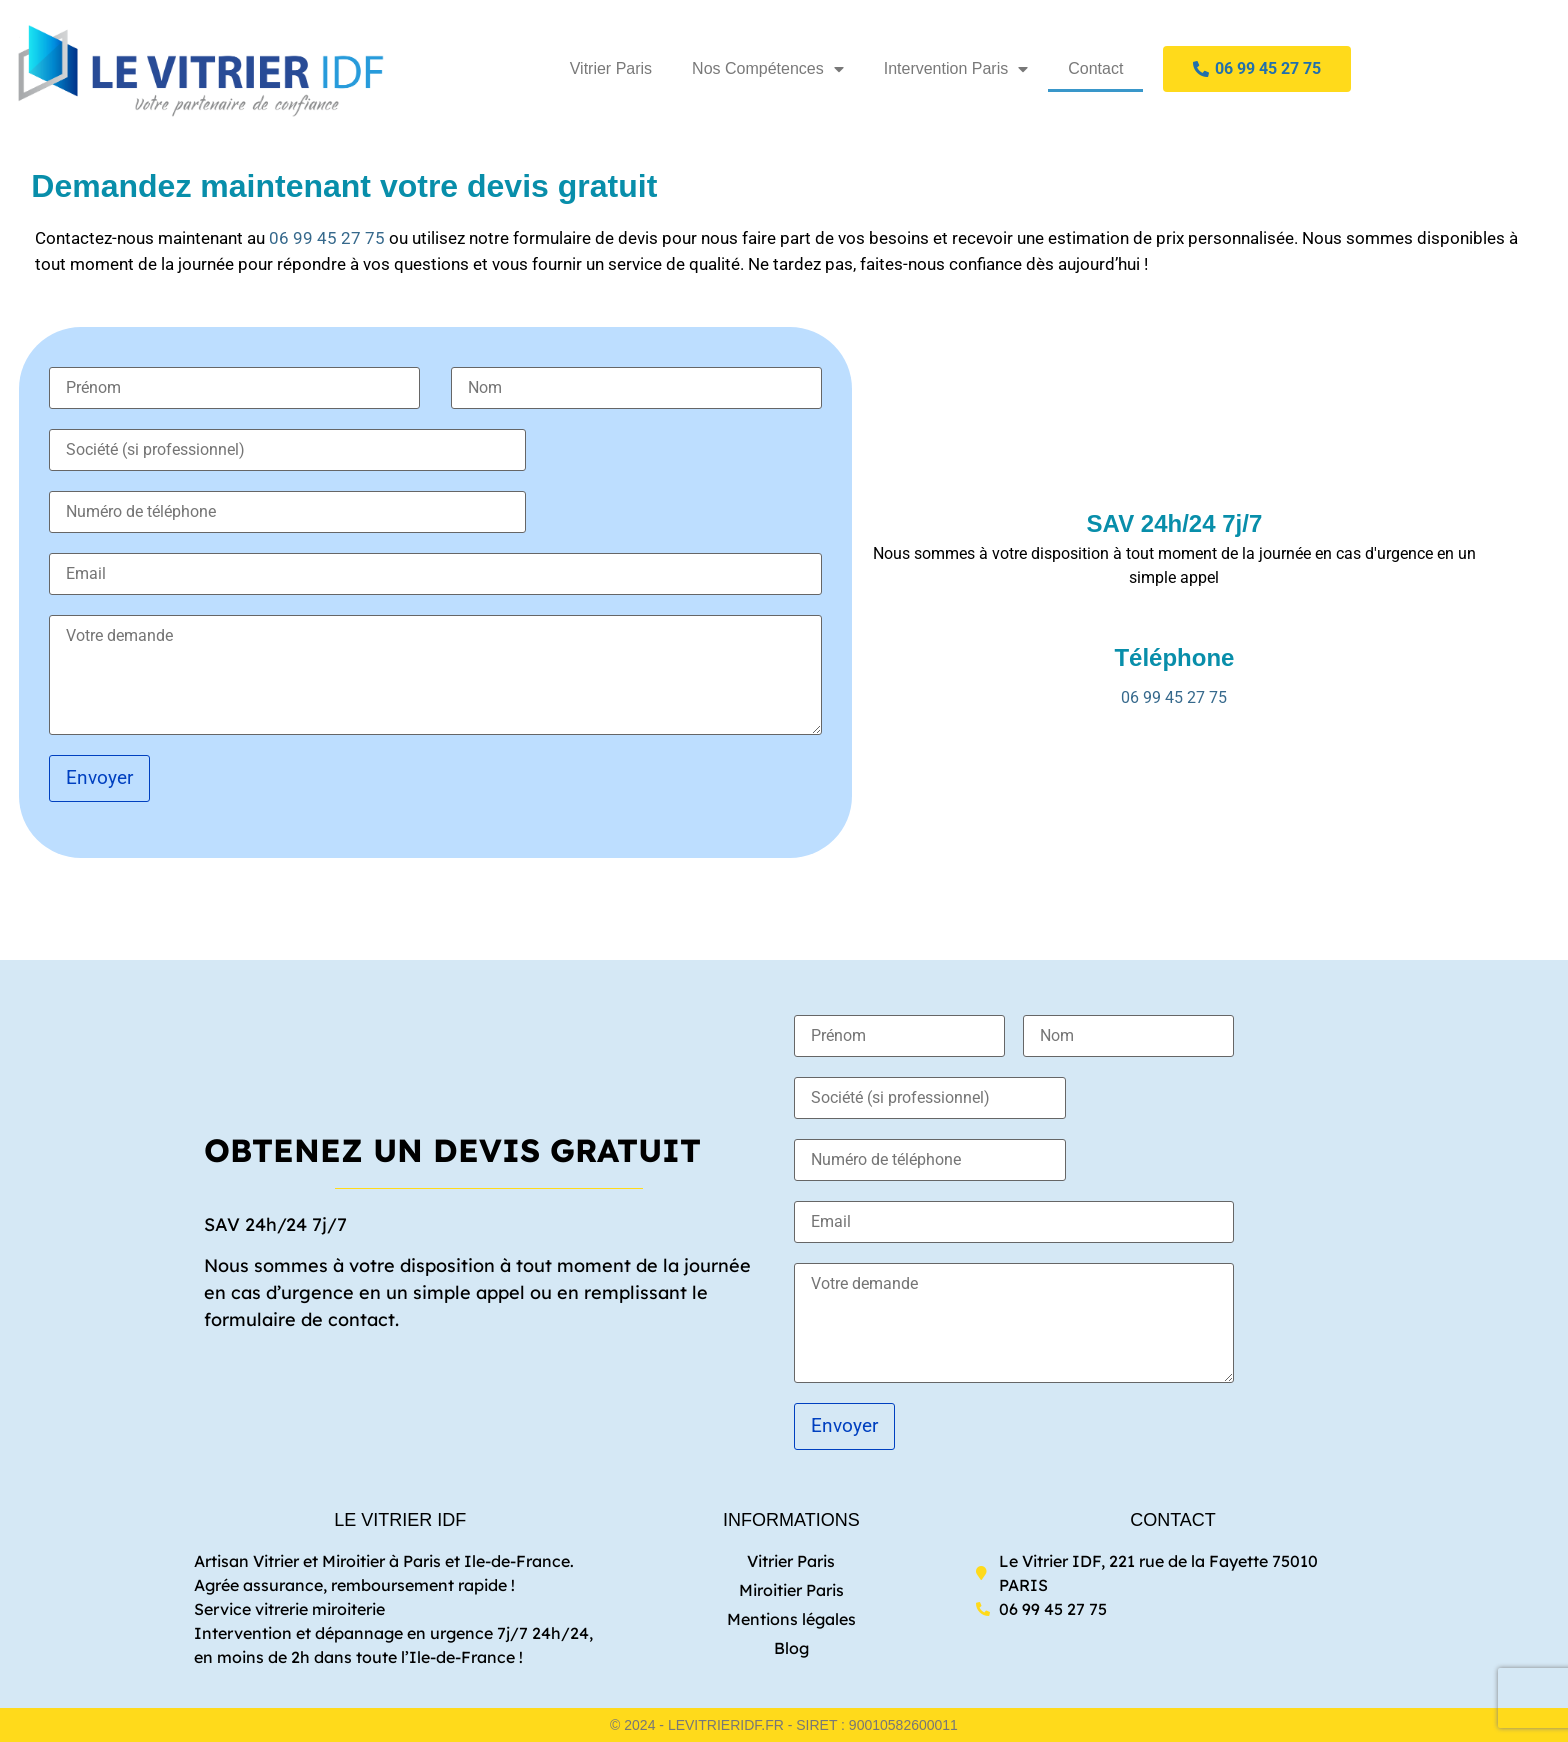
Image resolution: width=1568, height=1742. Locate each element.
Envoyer (99, 777)
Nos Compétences (768, 69)
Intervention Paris (956, 69)
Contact (1095, 68)
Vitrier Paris (611, 68)
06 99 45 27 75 (327, 238)
